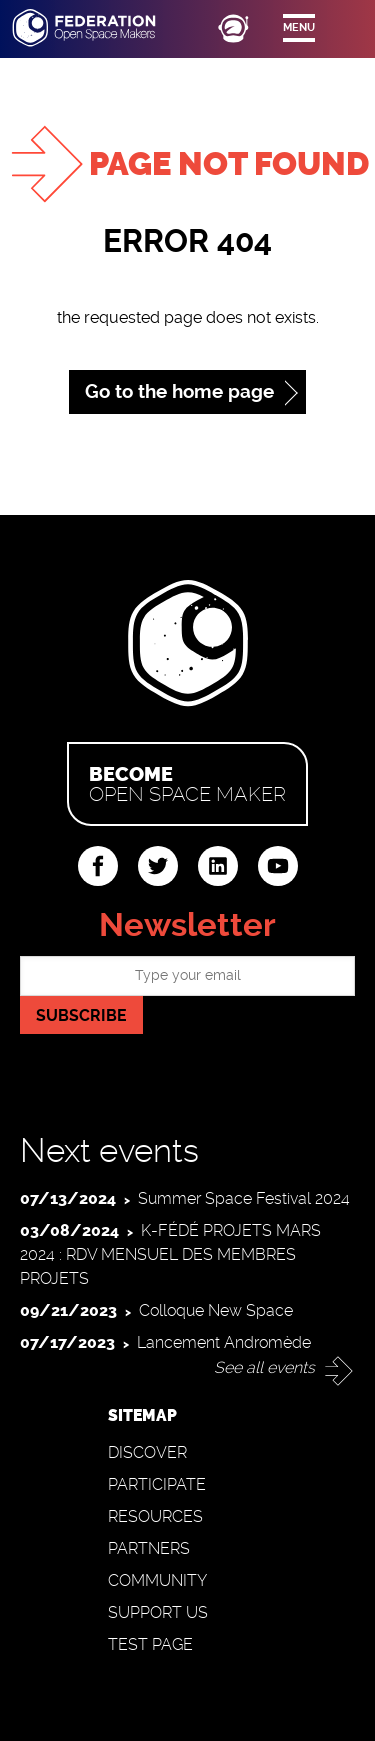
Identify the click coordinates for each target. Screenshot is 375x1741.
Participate (157, 1484)
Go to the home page (179, 391)
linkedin (218, 866)
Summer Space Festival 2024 (244, 1198)
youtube (278, 866)
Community (157, 1580)
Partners (149, 1548)
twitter (158, 866)
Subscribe (81, 1015)
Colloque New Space (216, 1310)
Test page (150, 1644)
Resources (155, 1516)
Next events (109, 1150)
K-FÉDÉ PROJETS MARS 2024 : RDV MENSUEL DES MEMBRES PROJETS (170, 1254)
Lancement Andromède (224, 1342)
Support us (158, 1612)
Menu (299, 27)
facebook (98, 866)
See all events (264, 1367)
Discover (147, 1452)
